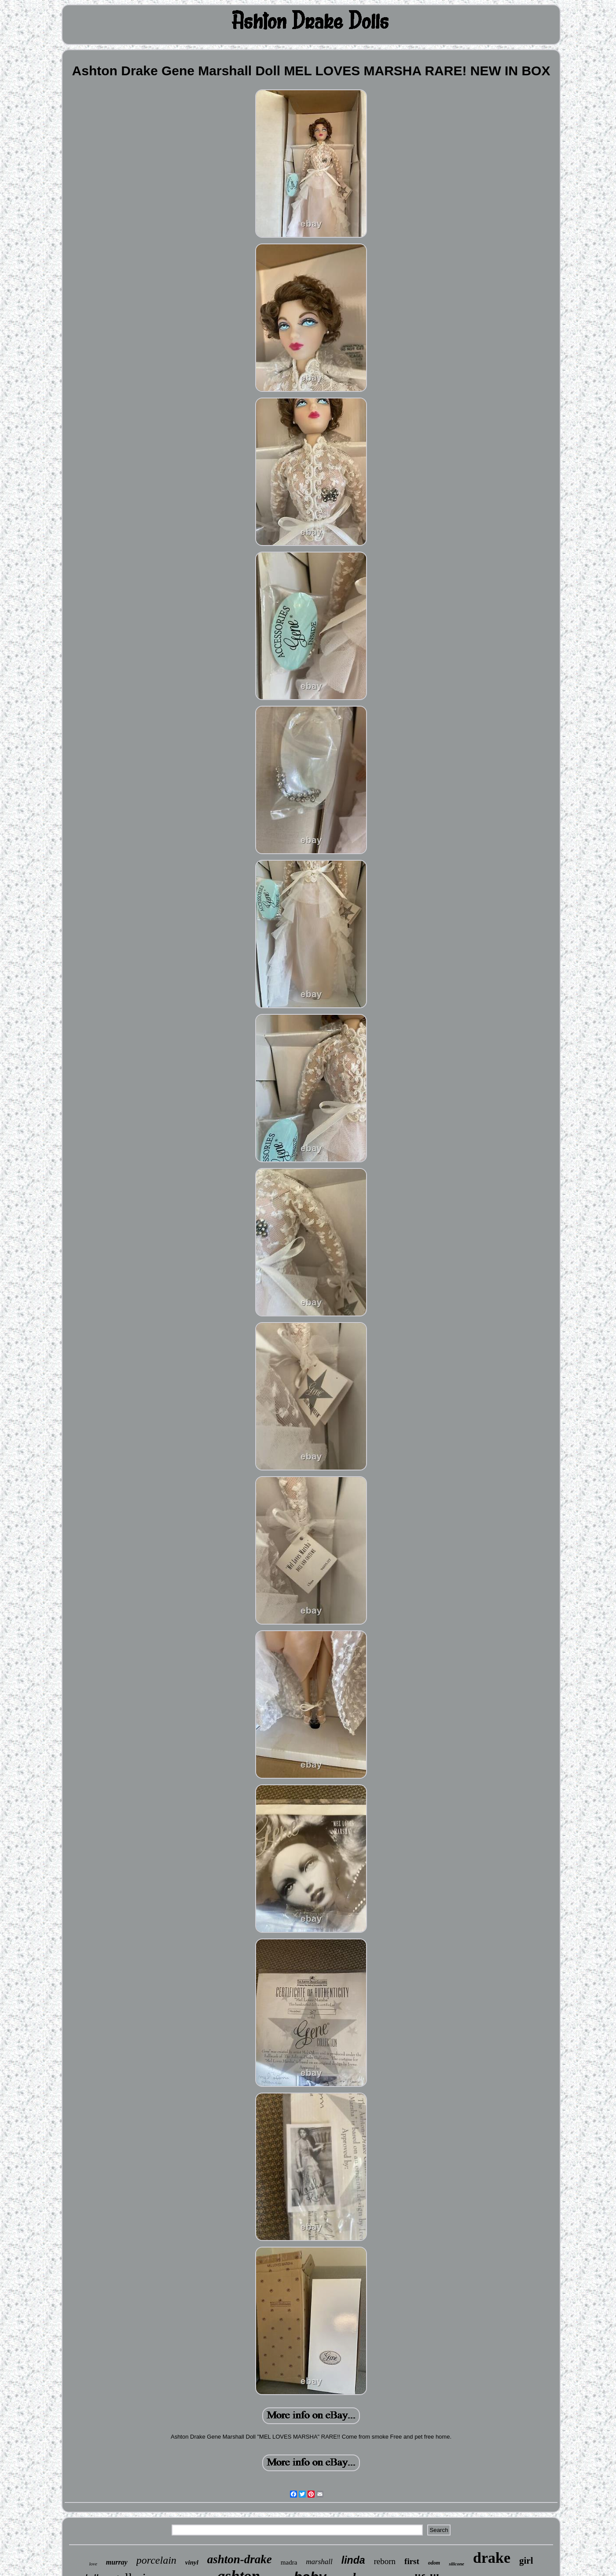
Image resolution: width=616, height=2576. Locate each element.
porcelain (156, 2560)
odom (434, 2563)
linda (353, 2560)
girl (526, 2560)
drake (491, 2558)
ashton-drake (239, 2559)
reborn (385, 2561)
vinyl (191, 2562)
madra (289, 2562)
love (93, 2563)
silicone (456, 2563)
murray (117, 2562)
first (411, 2561)
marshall (319, 2562)
